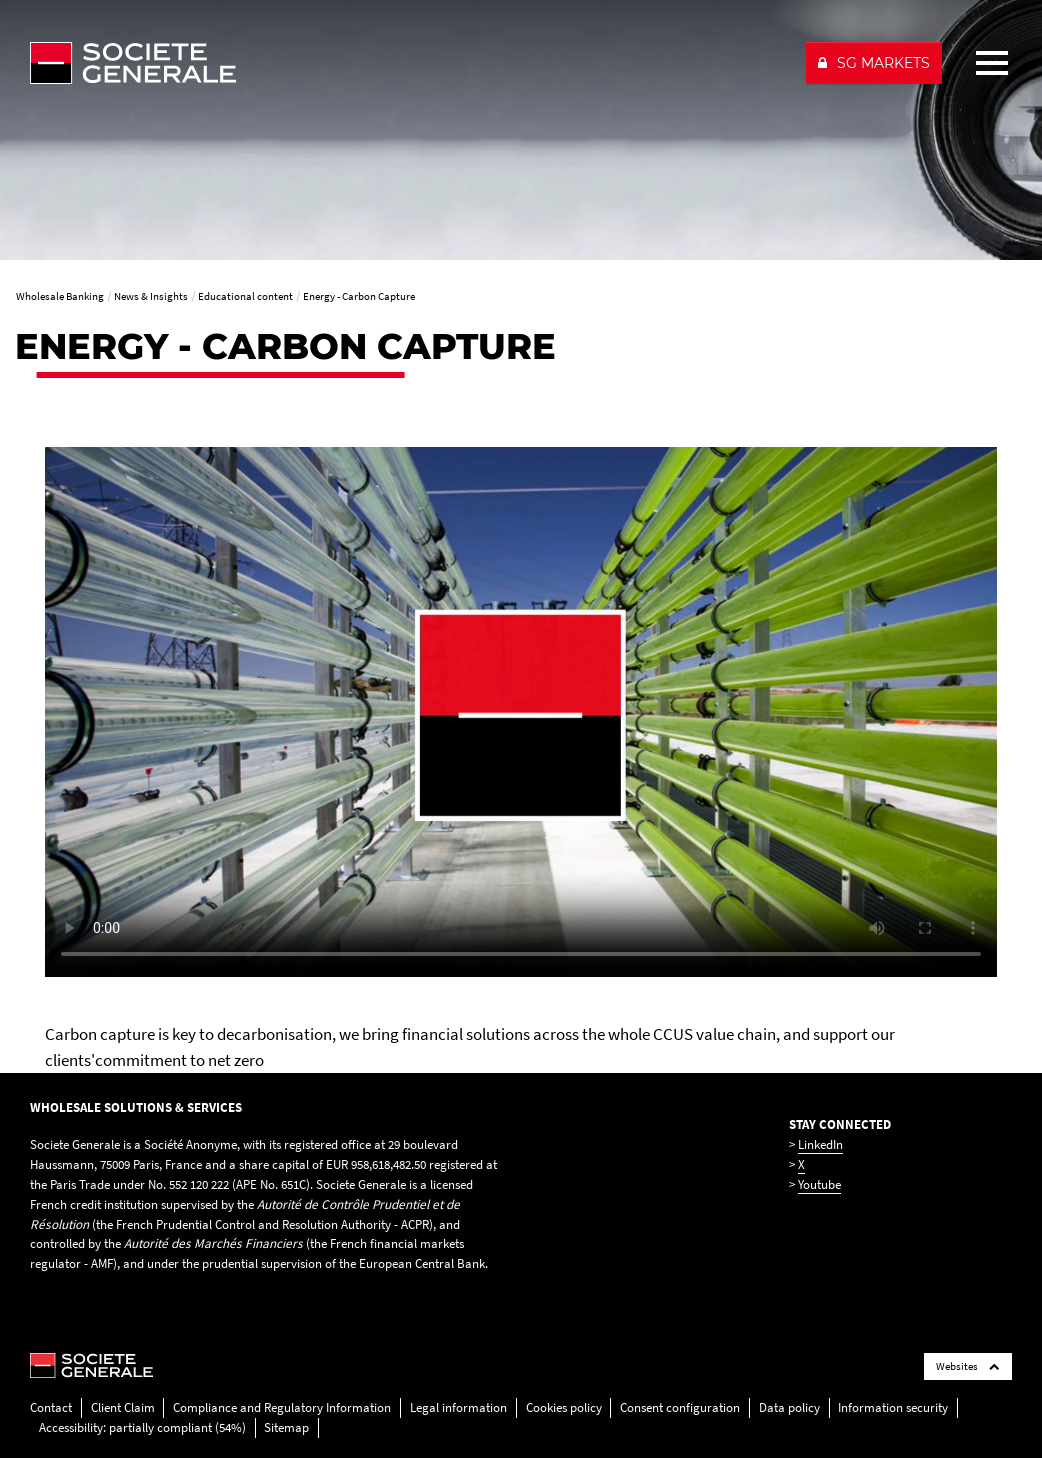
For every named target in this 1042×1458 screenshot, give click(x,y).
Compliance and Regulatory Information (282, 1407)
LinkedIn (820, 1144)
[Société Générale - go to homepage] (409, 63)
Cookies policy (564, 1407)
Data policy (789, 1407)
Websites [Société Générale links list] (968, 1366)
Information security (893, 1407)
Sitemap (286, 1427)
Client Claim (123, 1407)
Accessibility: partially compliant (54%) (142, 1427)
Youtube (819, 1184)
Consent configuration (680, 1407)
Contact (51, 1407)
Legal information (458, 1407)
